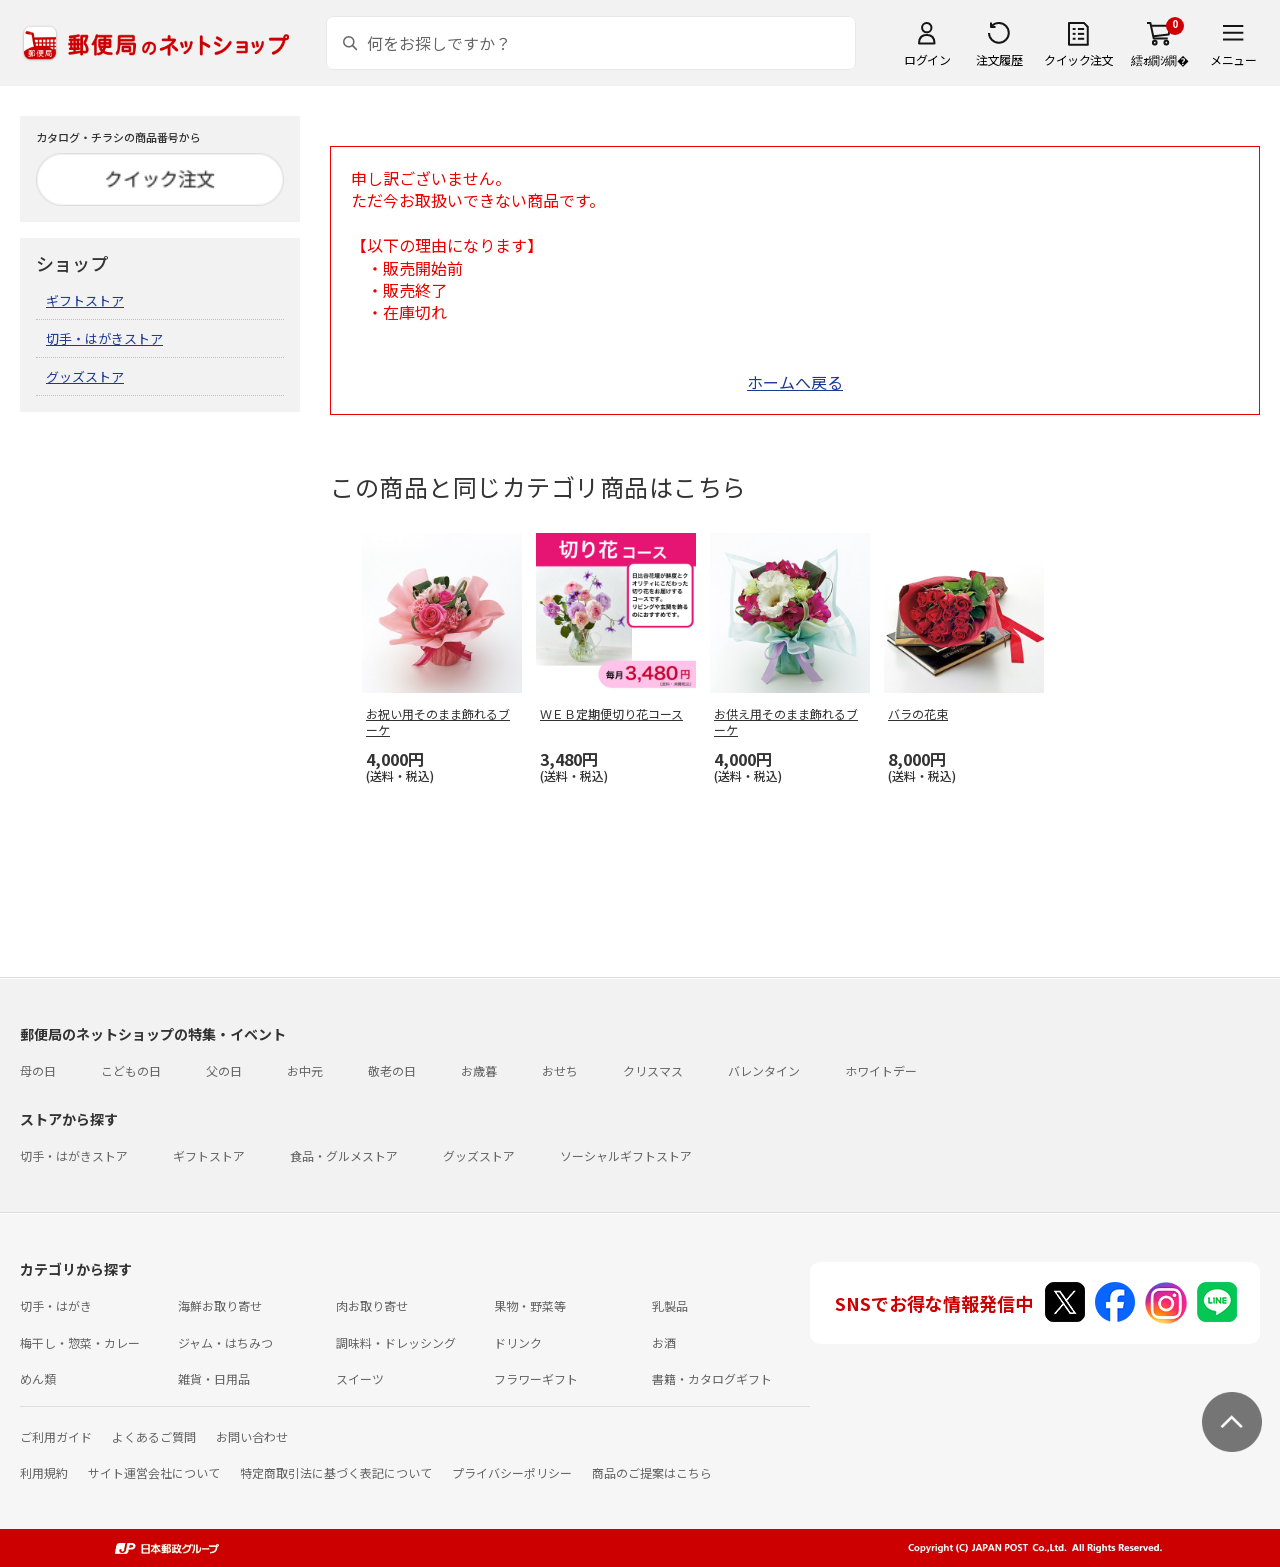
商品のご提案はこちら (652, 1472)
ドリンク (518, 1342)
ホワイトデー (881, 1070)
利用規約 (44, 1472)
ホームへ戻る (795, 382)
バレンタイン (764, 1070)
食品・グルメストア (344, 1155)
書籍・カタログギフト (712, 1378)
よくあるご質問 (154, 1436)
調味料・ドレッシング (396, 1342)
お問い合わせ (252, 1436)
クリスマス (653, 1070)
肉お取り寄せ (372, 1305)
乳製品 (670, 1305)
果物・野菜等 (530, 1305)
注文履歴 (999, 59)
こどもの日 (131, 1070)
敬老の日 (392, 1070)
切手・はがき (56, 1305)
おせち (560, 1070)
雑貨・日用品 (214, 1378)
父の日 (224, 1070)
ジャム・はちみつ (225, 1342)
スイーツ (360, 1378)
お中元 (305, 1070)
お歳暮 (479, 1070)
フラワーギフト (536, 1378)
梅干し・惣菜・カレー (80, 1342)
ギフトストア (85, 300)
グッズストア (85, 376)
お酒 (664, 1342)
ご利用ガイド (56, 1436)
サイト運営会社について (154, 1472)
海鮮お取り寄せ (220, 1305)
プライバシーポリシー (512, 1472)
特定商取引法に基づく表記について (336, 1472)
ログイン (927, 59)
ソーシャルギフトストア (626, 1155)
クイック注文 (1078, 59)
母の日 (38, 1070)
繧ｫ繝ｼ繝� (1159, 59)
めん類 (38, 1378)
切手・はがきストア (104, 338)
